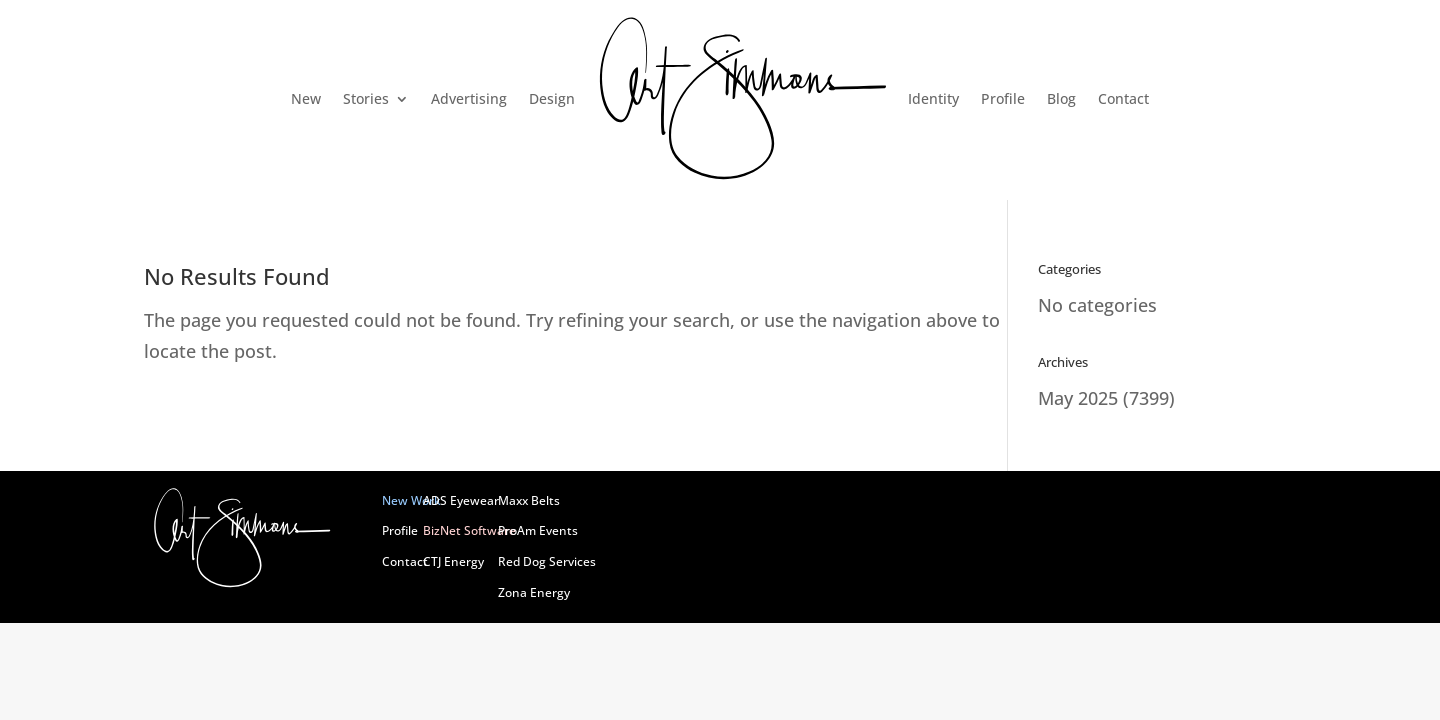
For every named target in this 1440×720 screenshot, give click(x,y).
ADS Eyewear (461, 500)
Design (552, 98)
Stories (366, 98)
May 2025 (1078, 398)
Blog (1061, 98)
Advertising (469, 98)
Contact (1123, 98)
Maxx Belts (529, 500)
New (306, 98)
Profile (1003, 98)
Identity (933, 98)
